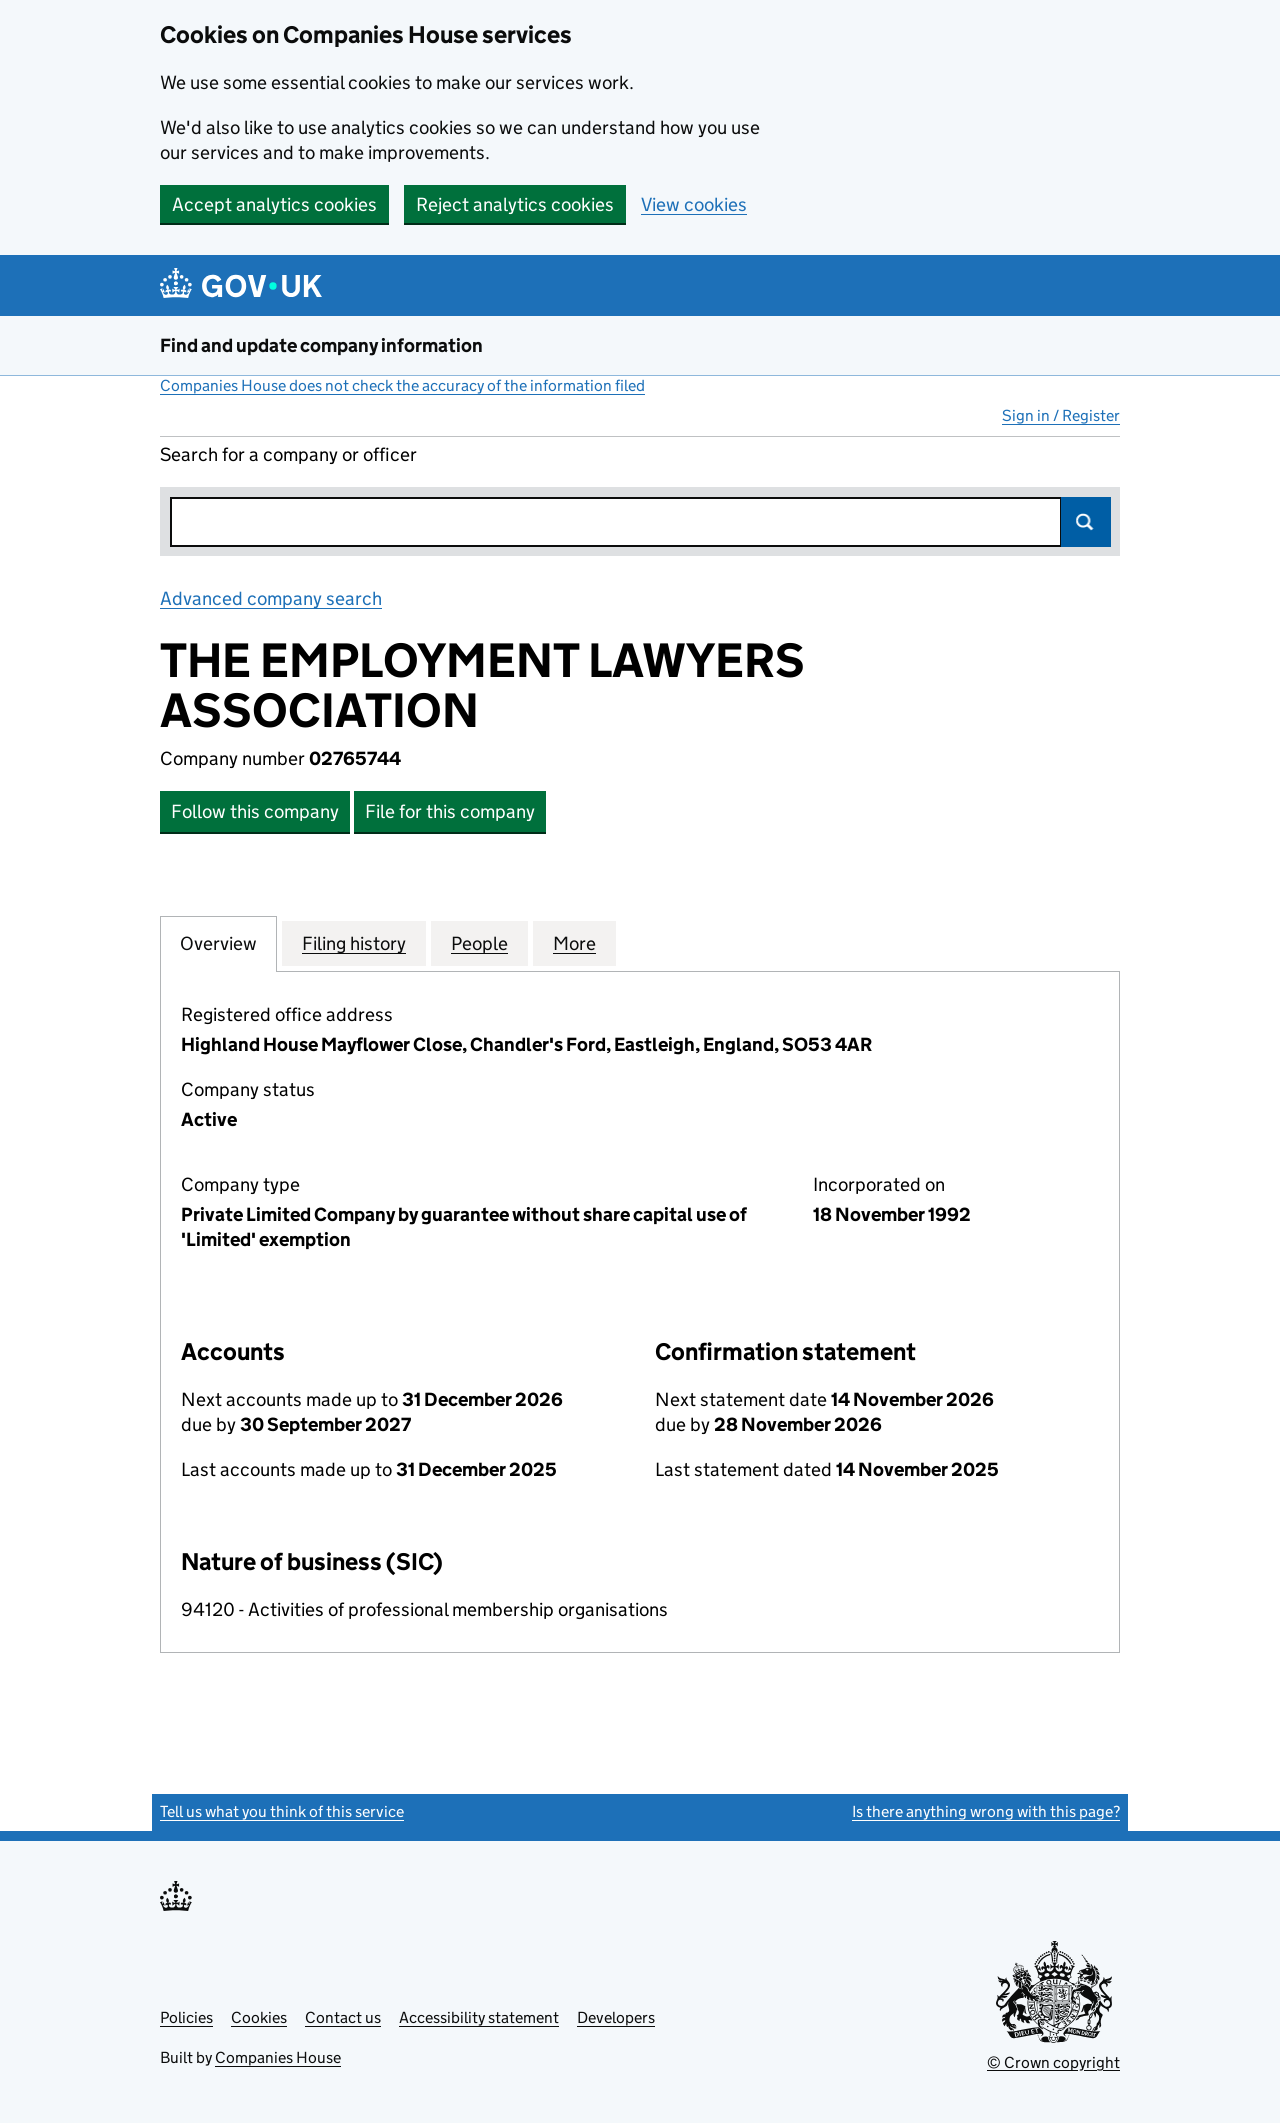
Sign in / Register (1061, 415)
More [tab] (574, 943)
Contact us (343, 2017)
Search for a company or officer (288, 454)
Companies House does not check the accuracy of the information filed (402, 385)
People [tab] (479, 943)
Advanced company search (271, 598)
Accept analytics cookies (274, 204)
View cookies (694, 204)
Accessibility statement (479, 2017)
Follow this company (255, 811)
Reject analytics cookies (515, 204)
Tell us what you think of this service (282, 1811)
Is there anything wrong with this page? (986, 1811)
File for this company (450, 811)
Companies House (278, 2057)
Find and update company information (321, 345)
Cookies (259, 2017)
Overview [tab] (218, 943)
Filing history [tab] (354, 943)
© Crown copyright (1053, 2062)
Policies (186, 2017)
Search (1086, 522)
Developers (616, 2017)
